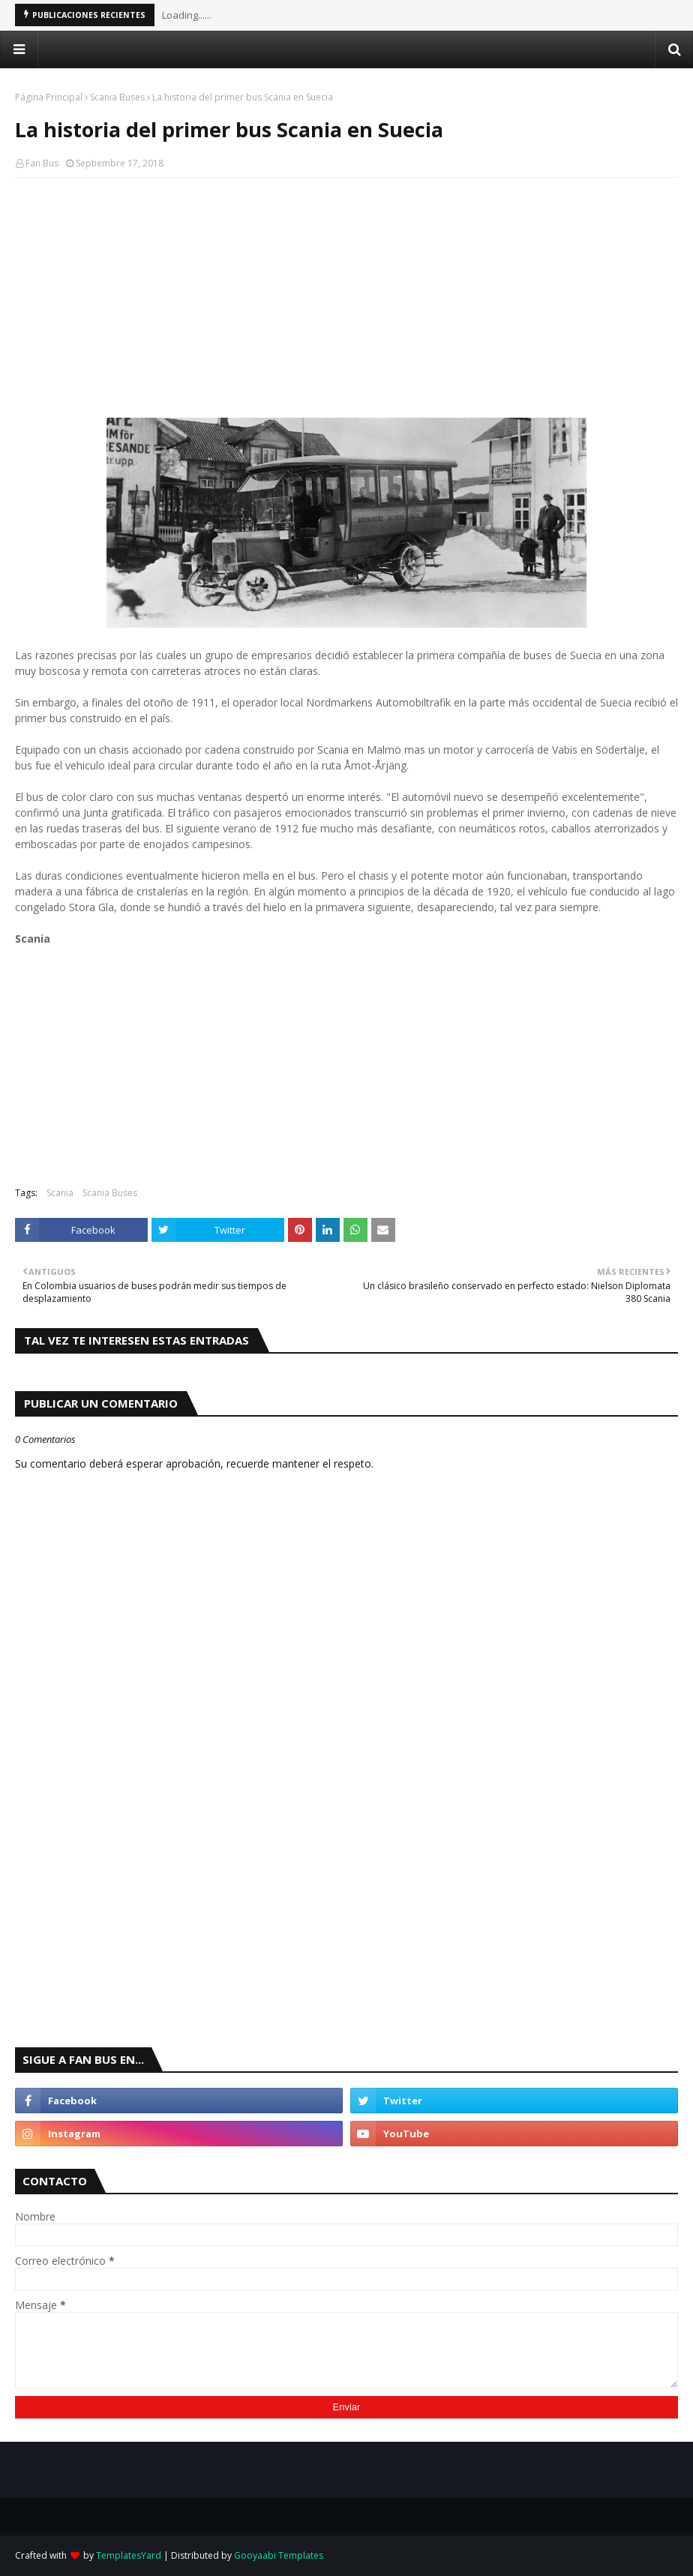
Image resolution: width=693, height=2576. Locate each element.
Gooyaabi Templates (278, 2555)
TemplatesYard (128, 2555)
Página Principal (48, 97)
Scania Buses (117, 97)
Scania (60, 1192)
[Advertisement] (346, 298)
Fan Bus (42, 163)
